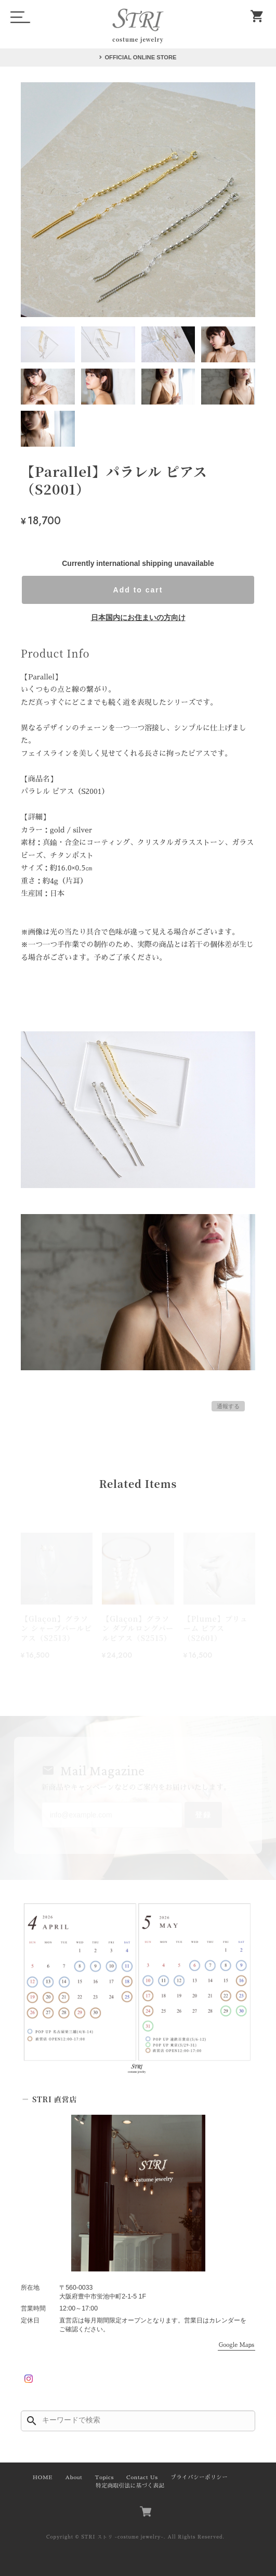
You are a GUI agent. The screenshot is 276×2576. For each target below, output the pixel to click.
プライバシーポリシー (199, 2477)
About (73, 2477)
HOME (42, 2477)
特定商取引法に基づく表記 (130, 2486)
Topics (104, 2477)
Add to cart (138, 590)
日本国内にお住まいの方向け (138, 617)
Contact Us (142, 2477)
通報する (228, 1406)
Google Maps (236, 2345)
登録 (203, 1815)
